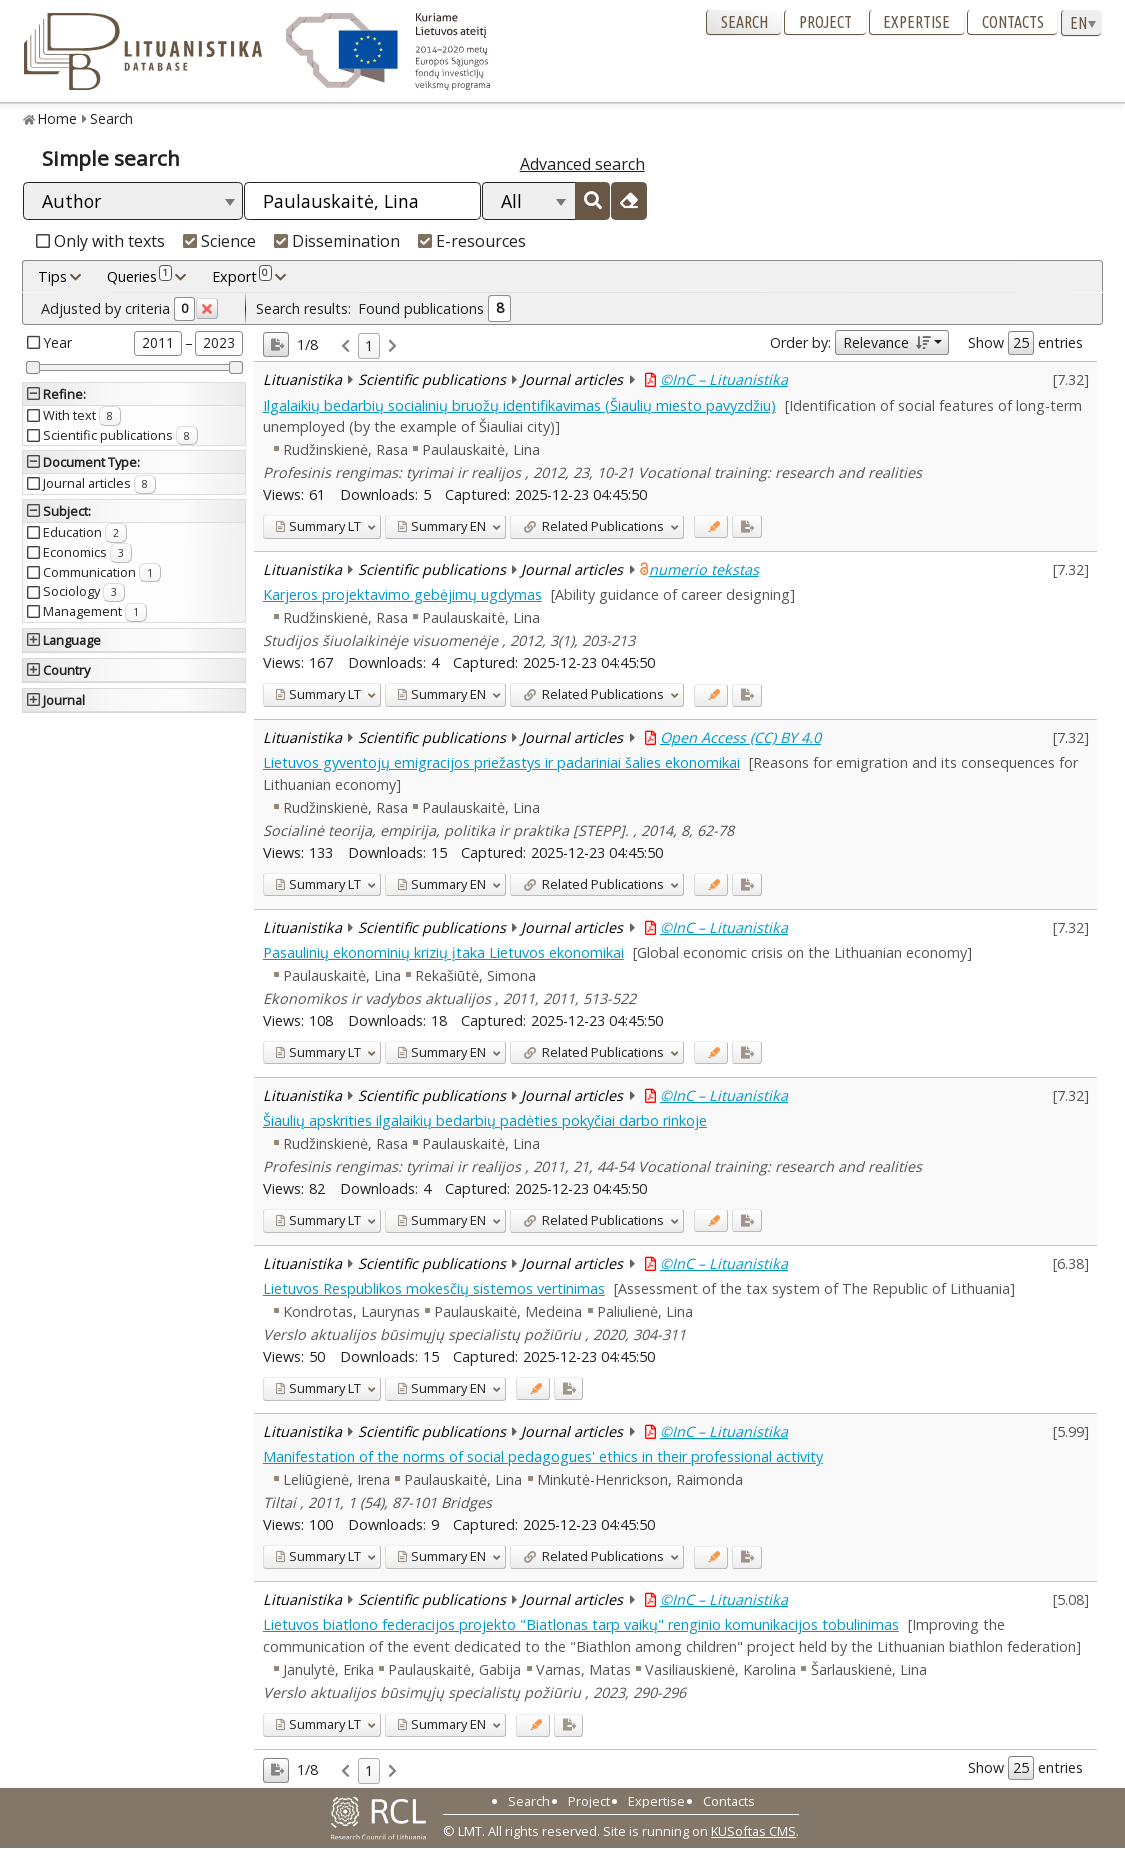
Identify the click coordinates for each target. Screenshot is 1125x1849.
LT (318, 526)
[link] (345, 346)
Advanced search (582, 164)
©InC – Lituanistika (724, 379)
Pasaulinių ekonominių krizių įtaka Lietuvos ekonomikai (443, 952)
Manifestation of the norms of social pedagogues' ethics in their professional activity (543, 1456)
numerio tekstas (704, 569)
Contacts (1013, 22)
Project (825, 22)
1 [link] (369, 345)
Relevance (886, 342)
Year (58, 342)
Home (57, 118)
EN (441, 526)
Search (744, 22)
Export (242, 276)
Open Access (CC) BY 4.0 (740, 737)
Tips (52, 276)
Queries (139, 276)
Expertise (916, 22)
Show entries (1025, 343)
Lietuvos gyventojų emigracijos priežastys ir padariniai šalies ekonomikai (501, 762)
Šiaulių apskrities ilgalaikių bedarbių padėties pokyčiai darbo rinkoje (485, 1120)
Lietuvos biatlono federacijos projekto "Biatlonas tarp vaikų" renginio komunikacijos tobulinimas (581, 1624)
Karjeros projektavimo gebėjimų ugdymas (402, 594)
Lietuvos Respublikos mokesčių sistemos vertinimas (434, 1288)
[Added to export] (746, 526)
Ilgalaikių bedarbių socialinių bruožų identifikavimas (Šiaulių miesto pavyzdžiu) (519, 405)
